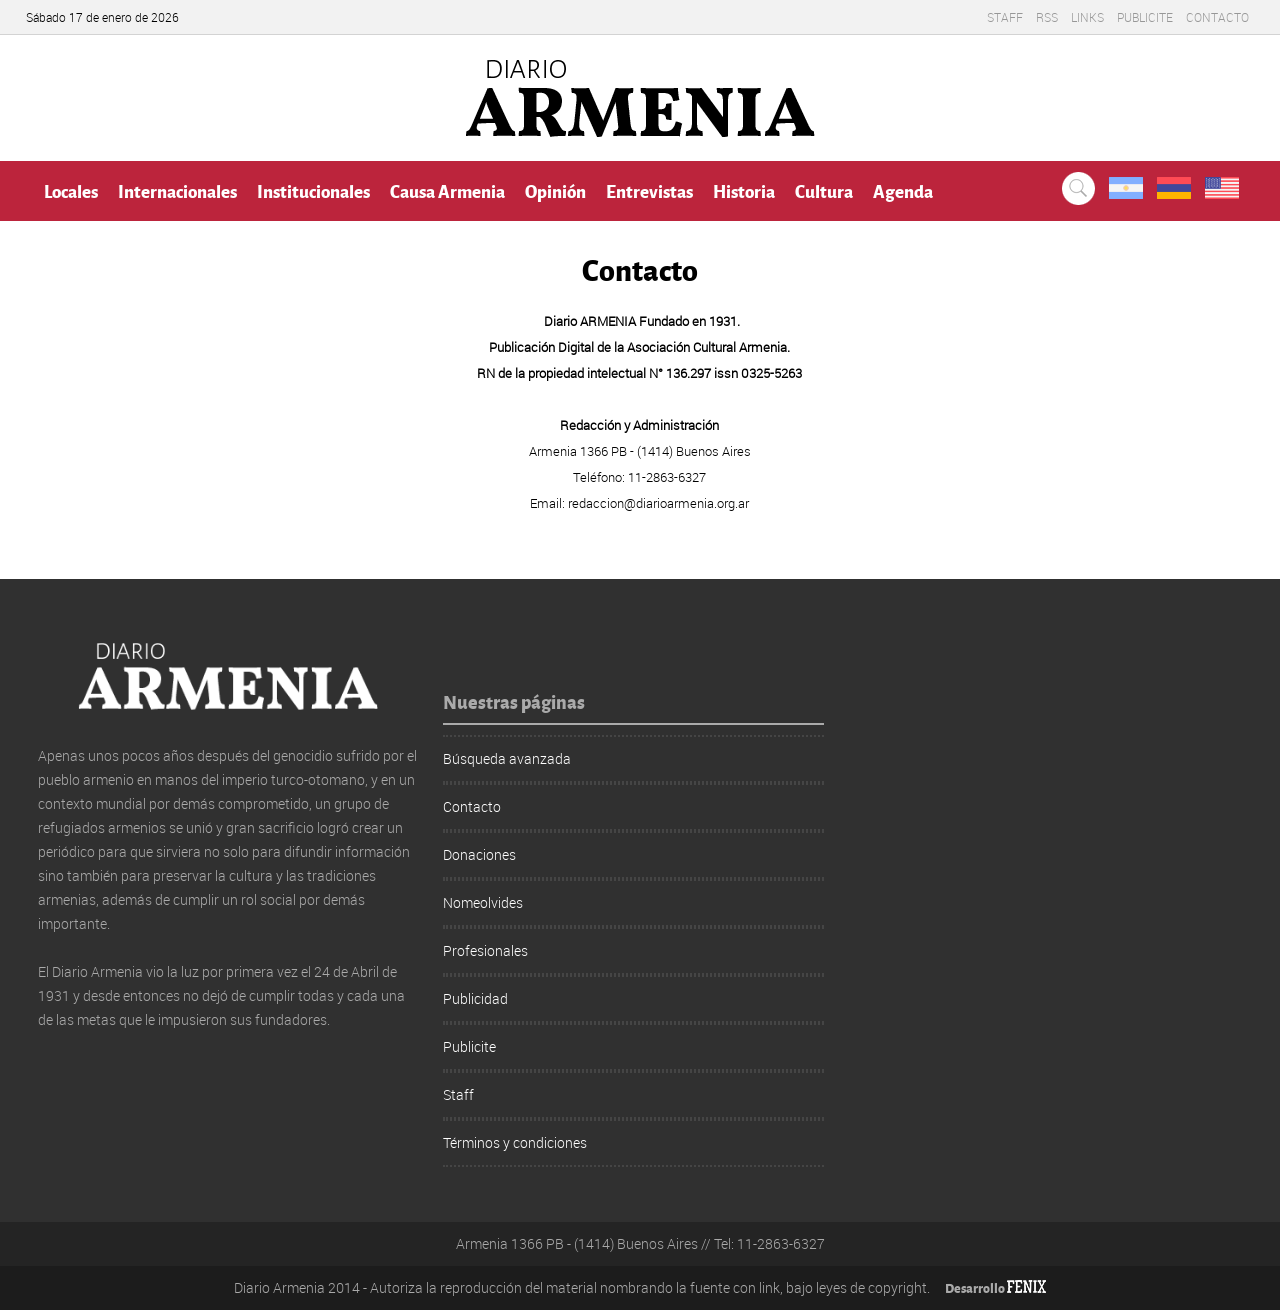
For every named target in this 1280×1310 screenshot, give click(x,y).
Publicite (1145, 17)
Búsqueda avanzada (507, 758)
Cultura (824, 190)
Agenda (903, 190)
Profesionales (485, 950)
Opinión (555, 190)
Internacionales (177, 190)
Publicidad (475, 998)
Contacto (1217, 17)
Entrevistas (649, 190)
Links (1087, 17)
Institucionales (313, 190)
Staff (1005, 17)
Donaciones (479, 854)
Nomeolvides (483, 902)
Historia (744, 190)
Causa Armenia (447, 190)
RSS (1047, 17)
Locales (71, 190)
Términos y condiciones (515, 1142)
